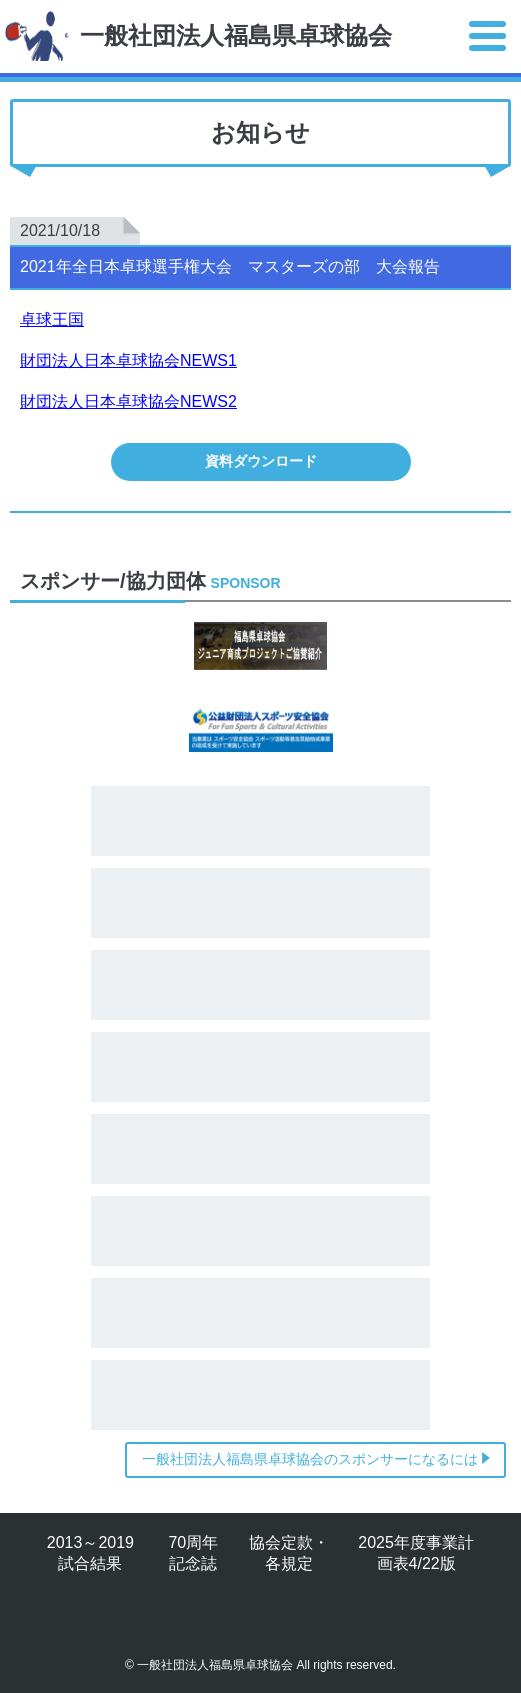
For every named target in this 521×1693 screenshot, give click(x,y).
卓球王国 (52, 319)
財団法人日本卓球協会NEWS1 (128, 360)
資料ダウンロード (261, 461)
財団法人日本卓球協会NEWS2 (128, 401)
